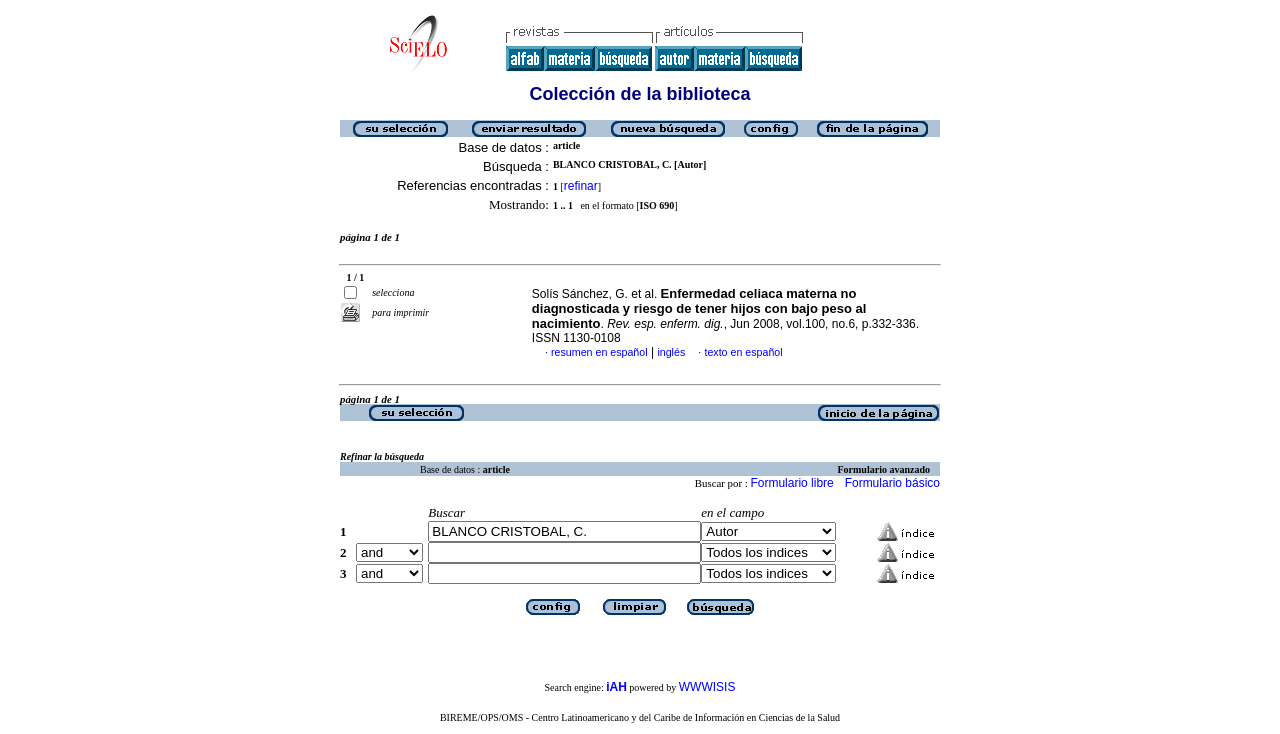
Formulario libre (791, 483)
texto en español (743, 352)
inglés (671, 352)
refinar (581, 186)
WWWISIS (707, 687)
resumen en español (599, 352)
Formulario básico (892, 483)
